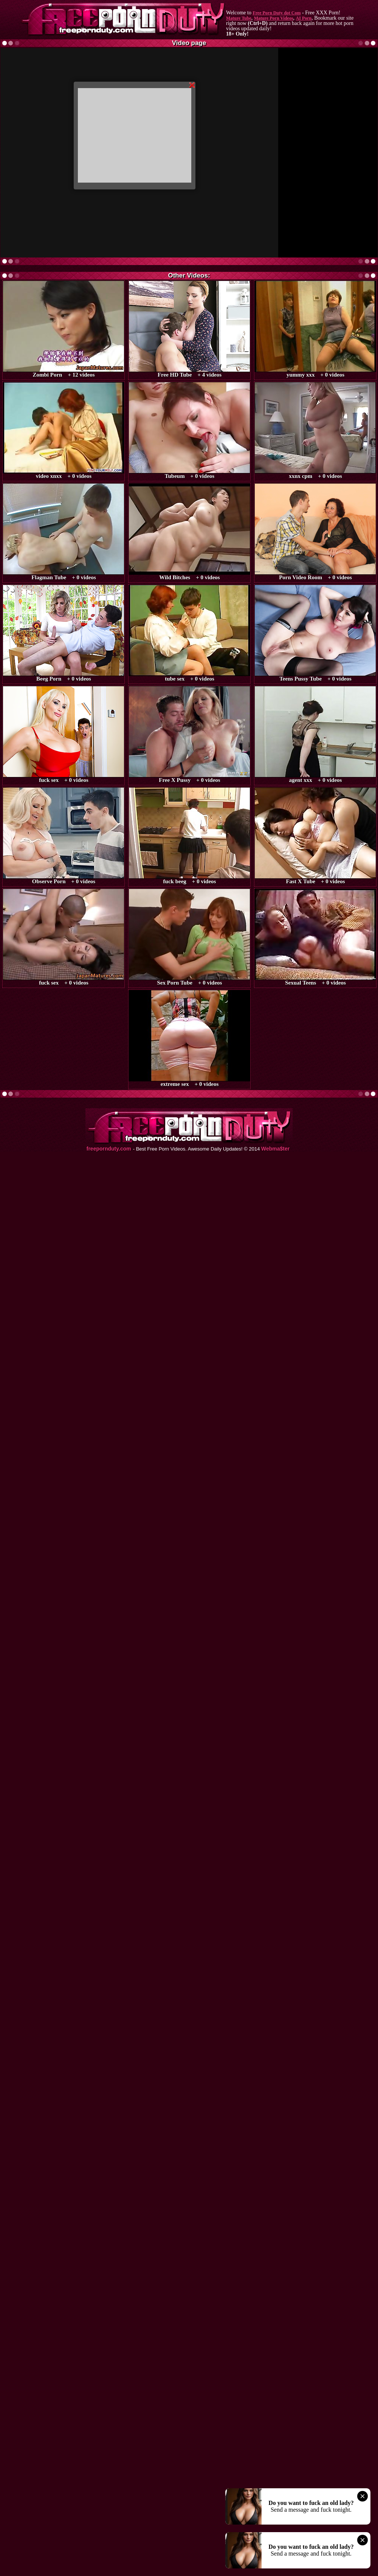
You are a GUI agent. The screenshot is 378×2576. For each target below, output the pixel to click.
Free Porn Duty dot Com (277, 13)
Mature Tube (238, 18)
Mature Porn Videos (273, 18)
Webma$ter (275, 1149)
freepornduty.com (109, 1149)
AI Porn (304, 18)
